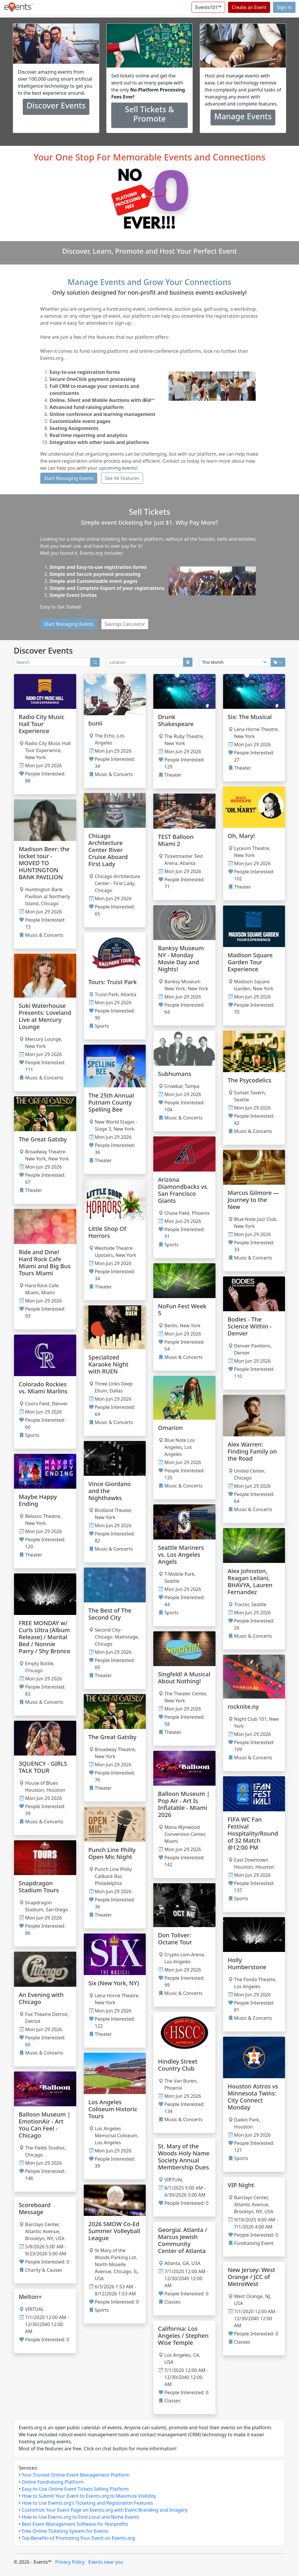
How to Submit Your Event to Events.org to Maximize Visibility (89, 2496)
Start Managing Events (69, 478)
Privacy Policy (70, 2562)
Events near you (105, 2562)
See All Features (122, 478)
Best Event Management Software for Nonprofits (75, 2524)
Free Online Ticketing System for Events (65, 2531)
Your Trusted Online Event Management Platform (76, 2475)
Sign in (284, 7)
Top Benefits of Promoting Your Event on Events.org (78, 2538)
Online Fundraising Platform (53, 2482)
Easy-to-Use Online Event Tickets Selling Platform (75, 2489)
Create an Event (249, 7)
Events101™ (208, 7)
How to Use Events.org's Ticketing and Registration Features (87, 2503)
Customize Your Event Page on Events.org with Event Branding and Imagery (104, 2510)
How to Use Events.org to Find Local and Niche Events (80, 2517)
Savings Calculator (125, 624)
